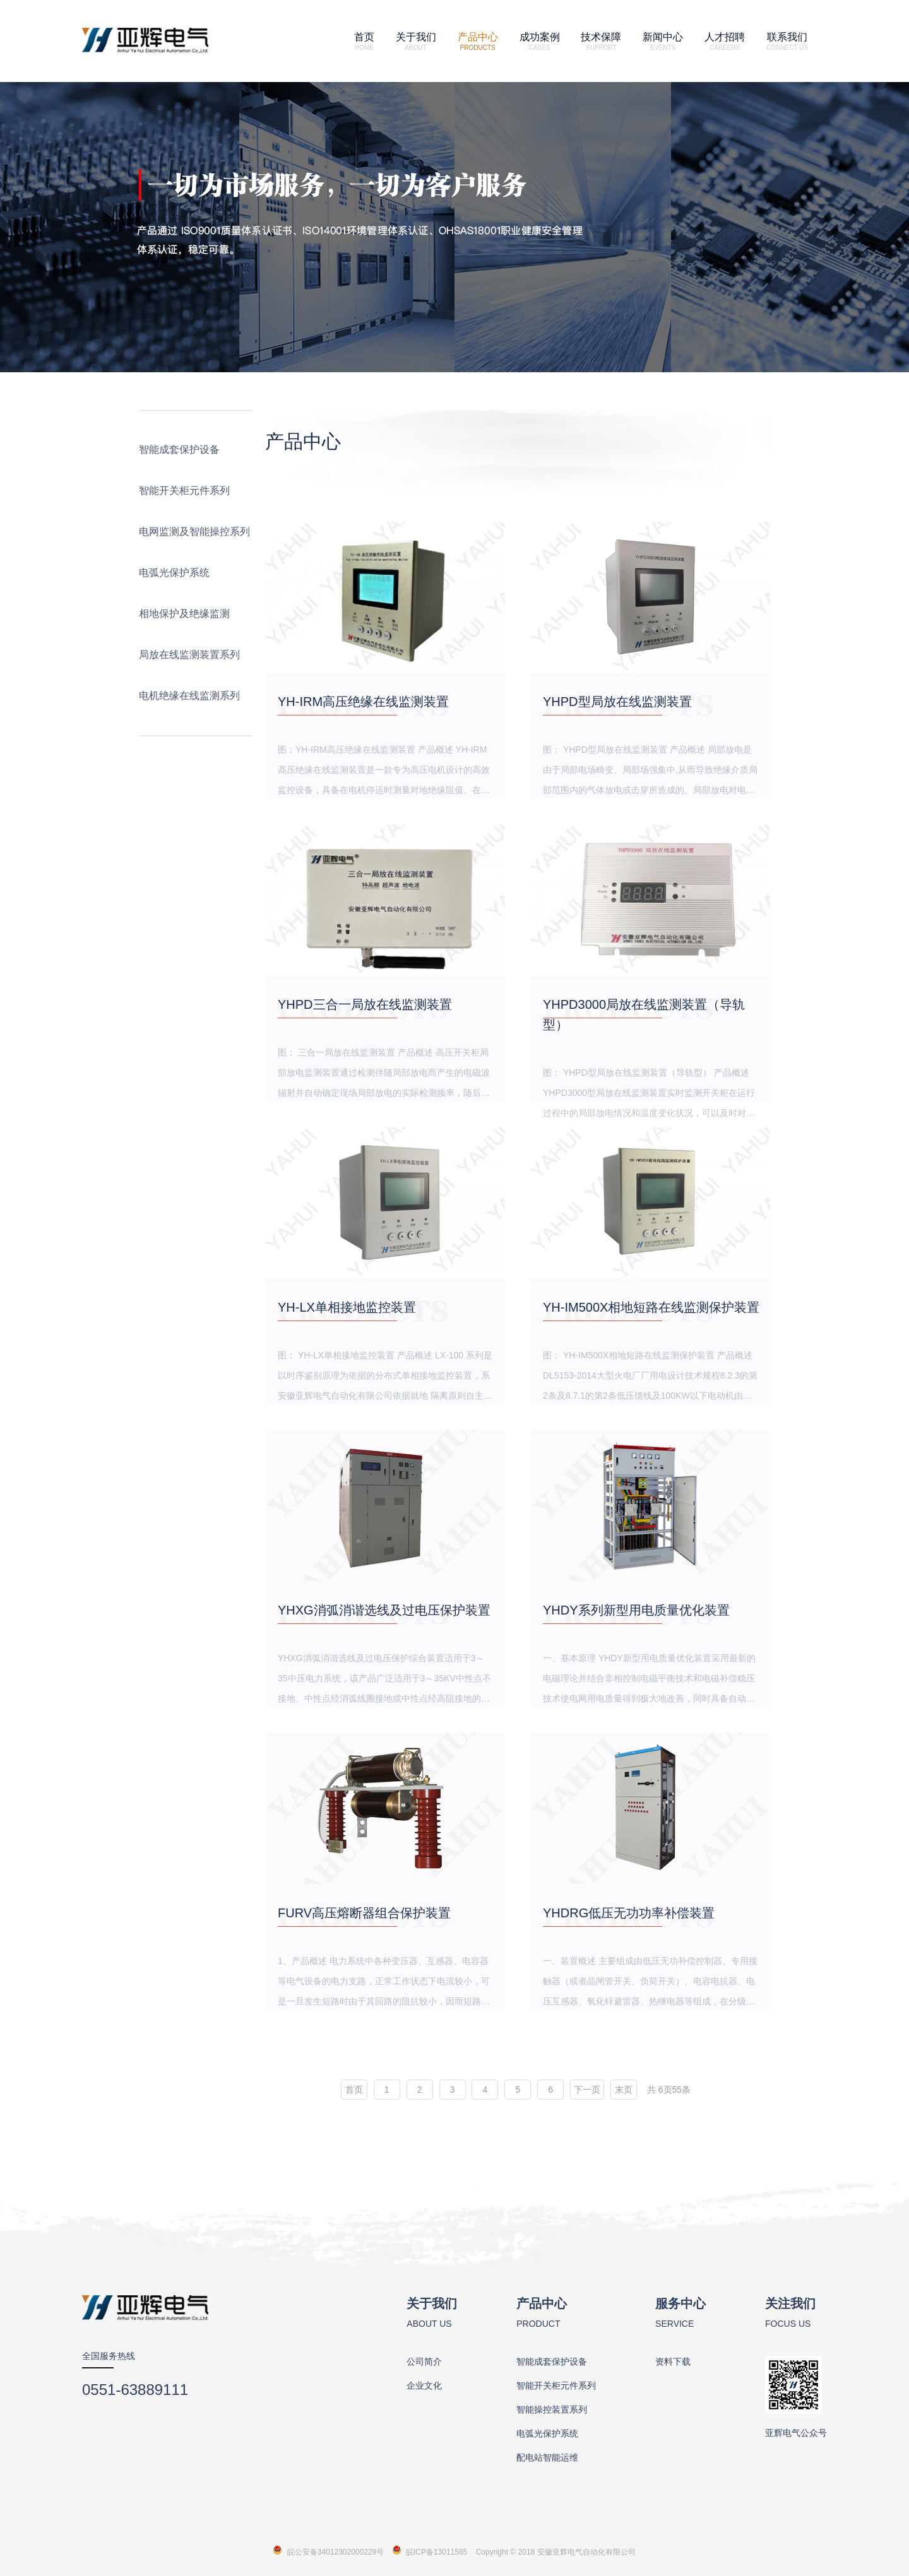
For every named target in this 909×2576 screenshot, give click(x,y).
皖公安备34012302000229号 (335, 2552)
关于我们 (416, 41)
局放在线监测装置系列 (189, 654)
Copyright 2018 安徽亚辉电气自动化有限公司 (556, 2552)
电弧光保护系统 (174, 572)
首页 (364, 41)
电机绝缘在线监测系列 (189, 695)
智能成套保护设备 (179, 449)
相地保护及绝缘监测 (184, 613)
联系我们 (787, 41)
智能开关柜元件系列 (184, 490)
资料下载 (673, 2361)
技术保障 (601, 41)
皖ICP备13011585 (436, 2552)
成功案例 (540, 41)
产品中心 (478, 41)
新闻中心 (663, 41)
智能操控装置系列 (551, 2409)
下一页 (587, 2090)
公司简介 (424, 2361)
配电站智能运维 (547, 2457)
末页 (624, 2090)
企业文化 (424, 2385)
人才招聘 (724, 41)
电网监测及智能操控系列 (194, 531)
